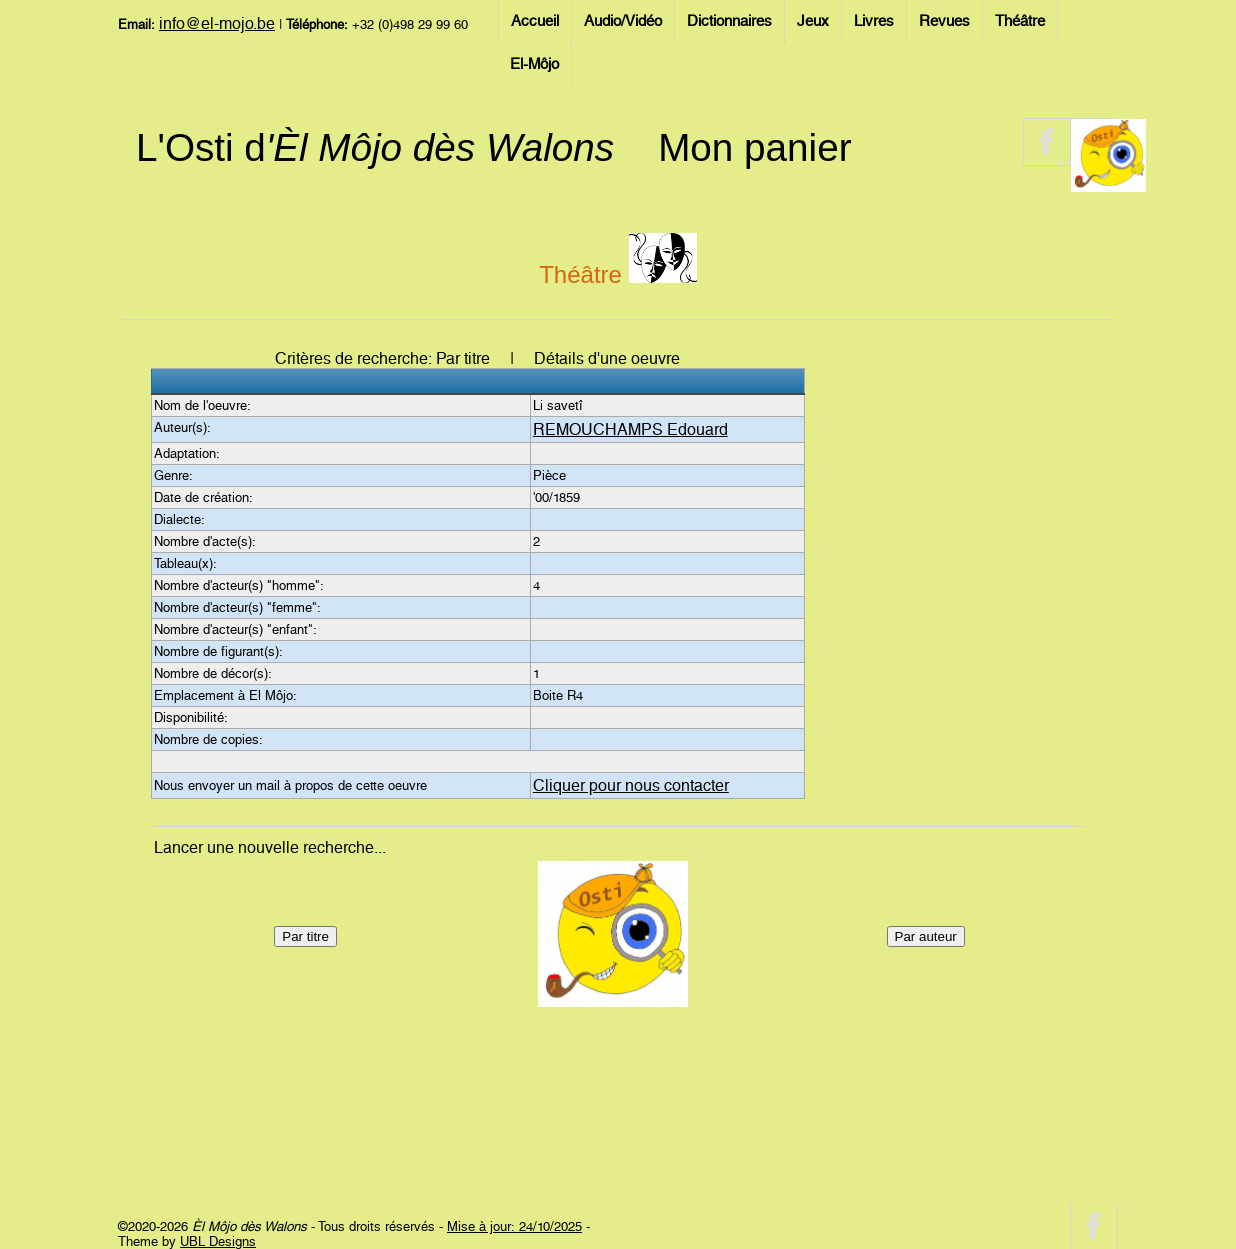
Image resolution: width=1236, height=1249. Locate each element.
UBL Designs (218, 1241)
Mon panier (754, 147)
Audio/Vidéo (623, 21)
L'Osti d (375, 147)
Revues (944, 21)
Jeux (813, 21)
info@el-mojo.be (217, 23)
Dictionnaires (729, 21)
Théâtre (1020, 21)
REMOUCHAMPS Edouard (630, 429)
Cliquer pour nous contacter (631, 785)
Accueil (535, 21)
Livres (874, 21)
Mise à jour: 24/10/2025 (514, 1226)
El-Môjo (534, 64)
